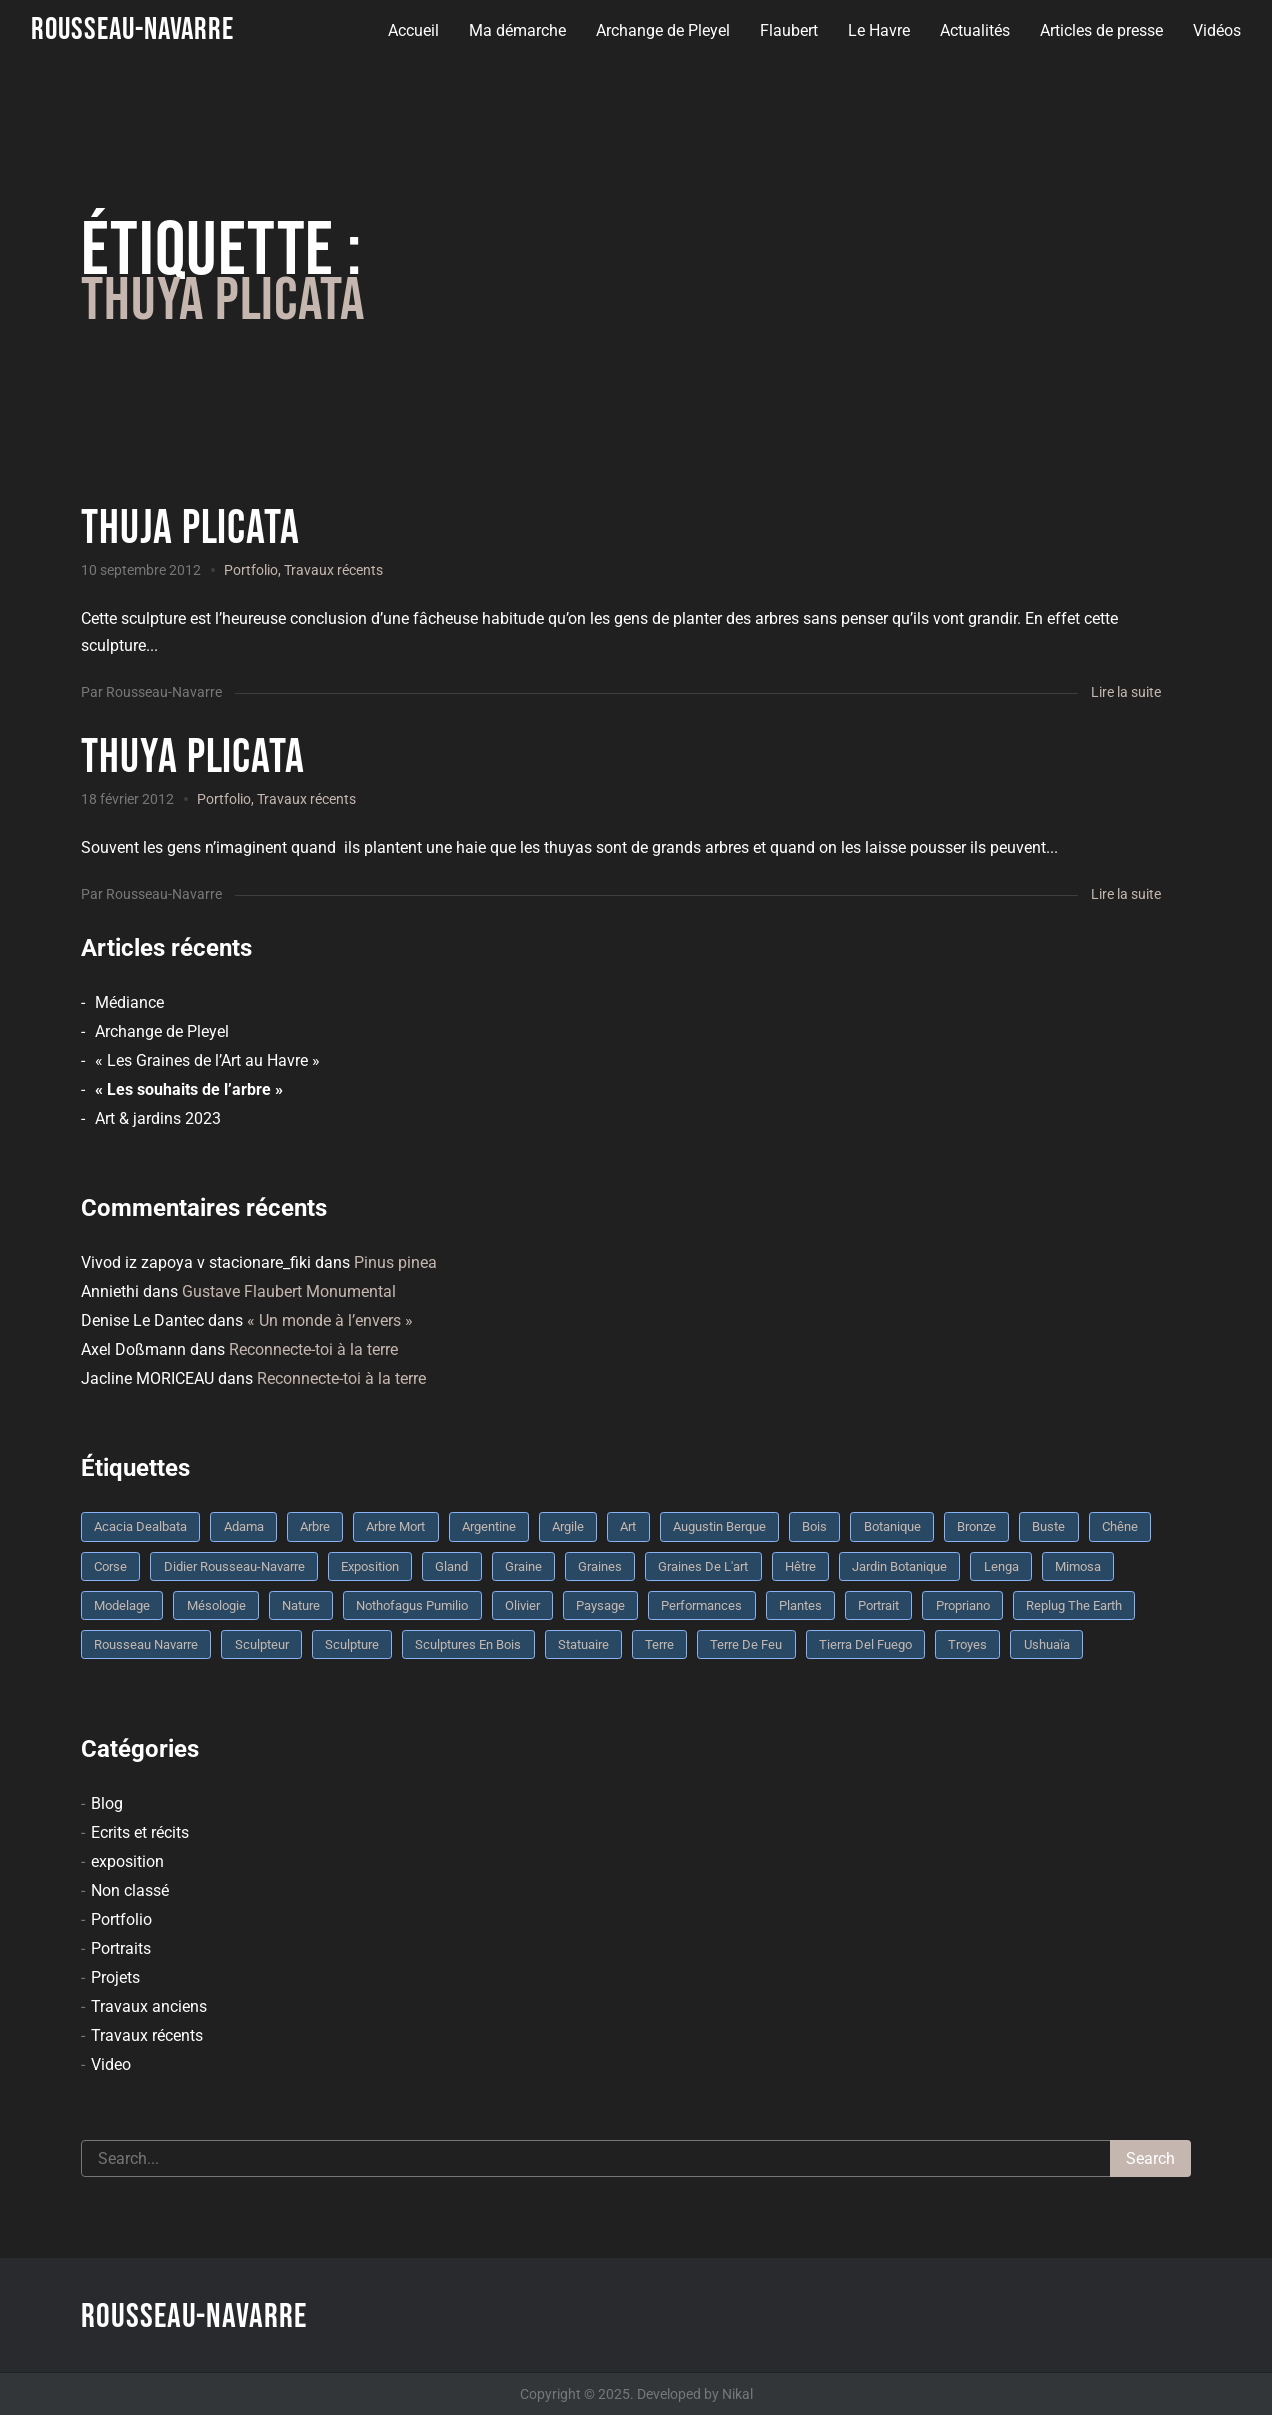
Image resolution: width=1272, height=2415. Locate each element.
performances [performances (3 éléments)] (701, 1605)
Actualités (975, 30)
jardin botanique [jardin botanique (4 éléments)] (899, 1566)
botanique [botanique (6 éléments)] (892, 1526)
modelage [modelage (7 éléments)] (122, 1605)
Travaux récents (333, 570)
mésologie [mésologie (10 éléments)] (216, 1605)
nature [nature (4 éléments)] (301, 1605)
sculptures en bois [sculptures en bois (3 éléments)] (468, 1644)
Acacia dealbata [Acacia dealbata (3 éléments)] (140, 1526)
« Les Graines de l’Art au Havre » (207, 1060)
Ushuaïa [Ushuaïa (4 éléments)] (1047, 1644)
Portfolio (251, 570)
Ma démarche (517, 30)
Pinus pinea (395, 1262)
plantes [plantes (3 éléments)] (800, 1605)
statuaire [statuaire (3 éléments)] (583, 1644)
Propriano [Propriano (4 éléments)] (963, 1605)
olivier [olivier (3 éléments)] (522, 1605)
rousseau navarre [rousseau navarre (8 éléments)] (146, 1644)
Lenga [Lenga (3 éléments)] (1001, 1566)
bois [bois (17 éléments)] (814, 1526)
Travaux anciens (149, 2006)
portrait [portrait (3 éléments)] (878, 1605)
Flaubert (789, 30)
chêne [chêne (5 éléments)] (1120, 1526)
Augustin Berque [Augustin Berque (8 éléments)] (719, 1526)
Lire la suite (1126, 692)
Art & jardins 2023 (158, 1118)
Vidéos (1217, 30)
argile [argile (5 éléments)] (568, 1526)
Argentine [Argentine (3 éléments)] (489, 1526)
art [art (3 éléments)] (628, 1526)
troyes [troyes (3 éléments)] (967, 1644)
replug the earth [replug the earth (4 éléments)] (1074, 1605)
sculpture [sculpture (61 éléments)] (352, 1644)
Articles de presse (1101, 30)
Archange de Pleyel (663, 30)
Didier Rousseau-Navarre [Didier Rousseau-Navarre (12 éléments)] (234, 1566)
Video (111, 2064)
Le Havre (879, 30)
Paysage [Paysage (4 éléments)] (600, 1605)
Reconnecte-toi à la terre (313, 1349)
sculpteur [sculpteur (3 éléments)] (262, 1644)
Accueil (413, 30)
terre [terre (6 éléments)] (659, 1644)
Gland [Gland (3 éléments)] (451, 1566)
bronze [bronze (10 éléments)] (976, 1526)
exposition (127, 1861)
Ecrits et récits (140, 1832)
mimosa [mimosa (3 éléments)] (1078, 1566)
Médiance (129, 1002)
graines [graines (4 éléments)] (600, 1566)
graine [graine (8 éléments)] (523, 1566)
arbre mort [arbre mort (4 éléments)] (395, 1526)
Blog (107, 1803)
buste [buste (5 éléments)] (1048, 1526)
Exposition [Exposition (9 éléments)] (370, 1566)
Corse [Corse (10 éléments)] (110, 1566)
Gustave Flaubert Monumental (289, 1291)
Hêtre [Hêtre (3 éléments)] (800, 1566)
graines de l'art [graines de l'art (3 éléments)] (703, 1566)
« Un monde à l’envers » (330, 1320)
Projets (115, 1977)
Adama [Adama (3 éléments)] (244, 1526)
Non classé (130, 1890)
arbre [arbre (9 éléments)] (315, 1526)
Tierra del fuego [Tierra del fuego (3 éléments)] (865, 1644)
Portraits (121, 1948)
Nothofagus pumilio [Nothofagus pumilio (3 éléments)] (412, 1605)
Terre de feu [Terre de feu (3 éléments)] (746, 1644)
